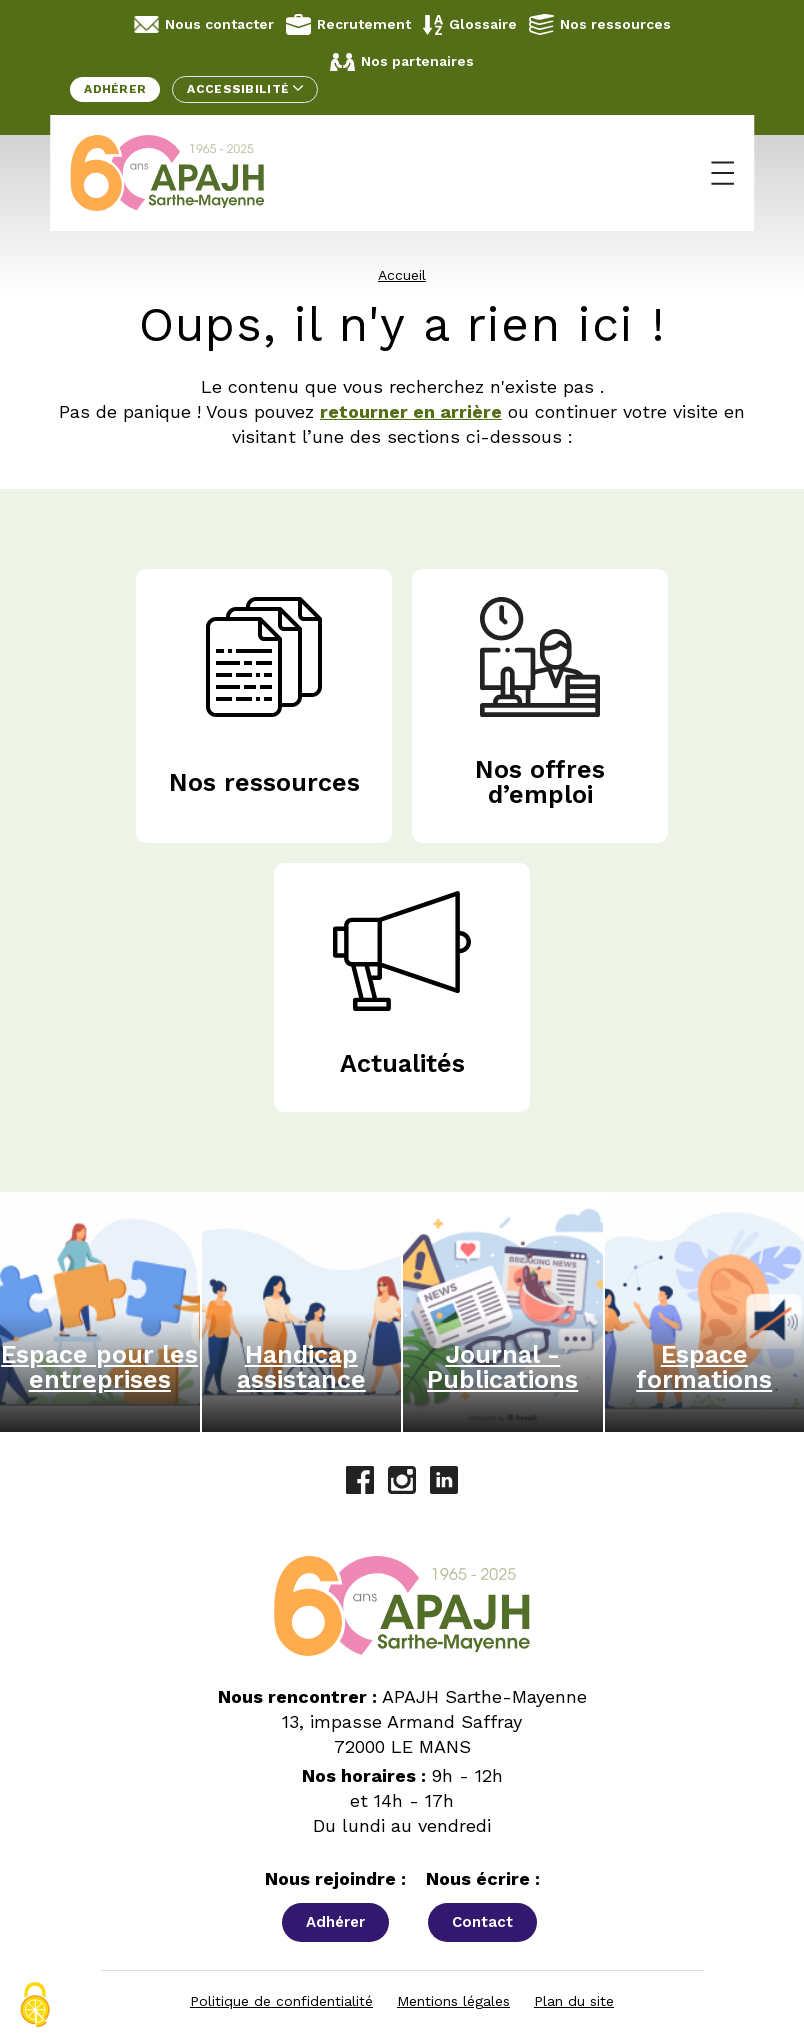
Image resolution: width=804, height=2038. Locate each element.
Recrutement (348, 24)
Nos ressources (600, 24)
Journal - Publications (502, 1367)
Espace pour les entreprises (99, 1367)
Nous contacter (204, 24)
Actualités (402, 1063)
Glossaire (470, 25)
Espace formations (704, 1367)
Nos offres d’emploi (540, 782)
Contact (482, 1922)
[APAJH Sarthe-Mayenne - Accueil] (182, 173)
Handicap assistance (301, 1367)
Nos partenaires (402, 62)
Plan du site (574, 2001)
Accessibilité (244, 89)
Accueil (402, 275)
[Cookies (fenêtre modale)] (35, 2005)
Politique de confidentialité (281, 2001)
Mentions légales (453, 2001)
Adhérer (115, 89)
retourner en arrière (411, 411)
